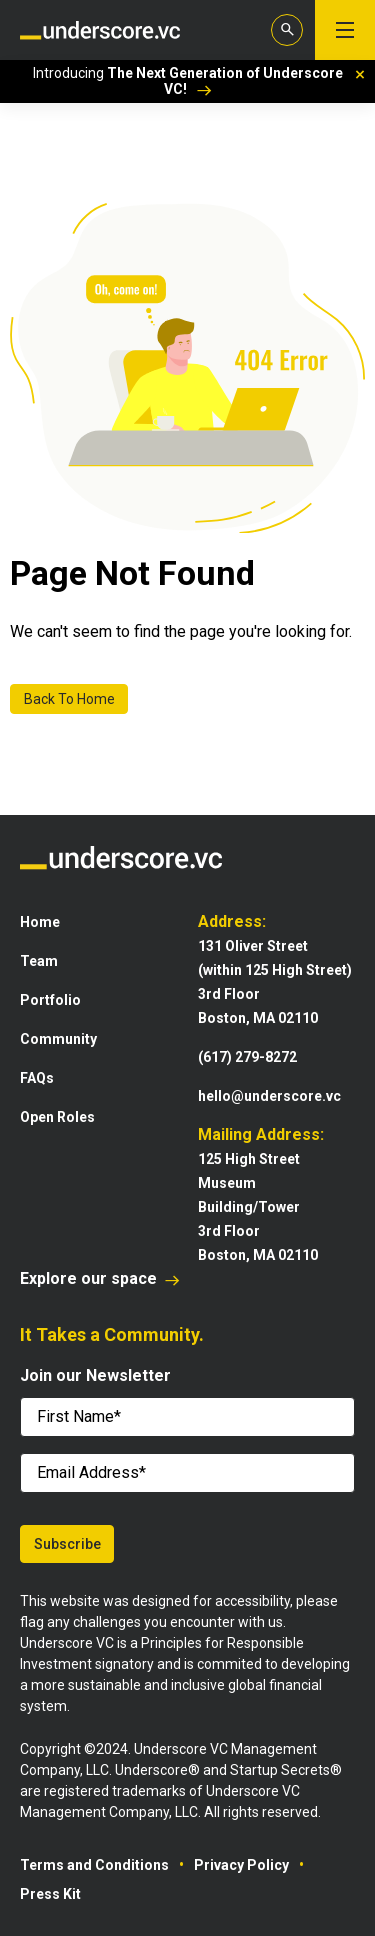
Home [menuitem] (40, 922)
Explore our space (100, 1278)
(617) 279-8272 (247, 1057)
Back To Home (69, 699)
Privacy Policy (241, 1865)
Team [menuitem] (39, 961)
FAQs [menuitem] (37, 1078)
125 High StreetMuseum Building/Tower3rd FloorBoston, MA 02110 (258, 1207)
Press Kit (50, 1894)
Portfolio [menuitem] (50, 1000)
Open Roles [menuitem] (57, 1117)
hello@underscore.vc (269, 1096)
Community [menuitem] (58, 1039)
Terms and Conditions (94, 1865)
